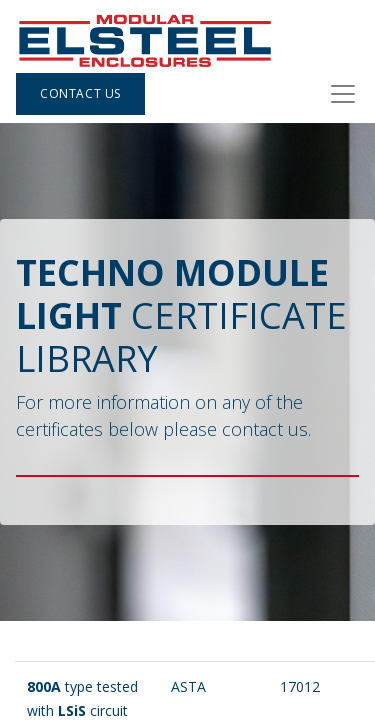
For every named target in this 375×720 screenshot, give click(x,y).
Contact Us (80, 93)
